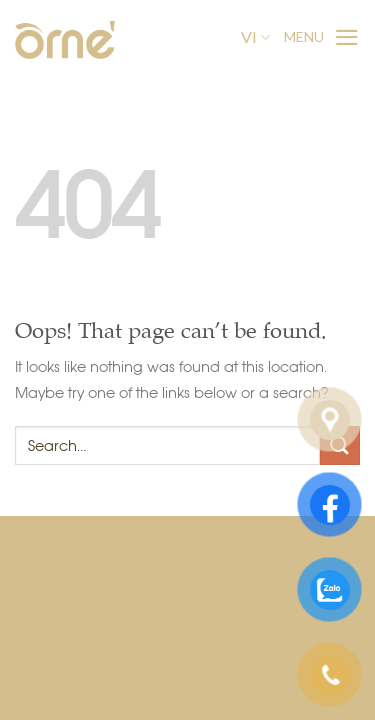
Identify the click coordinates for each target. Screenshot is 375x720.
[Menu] (322, 37)
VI (255, 37)
